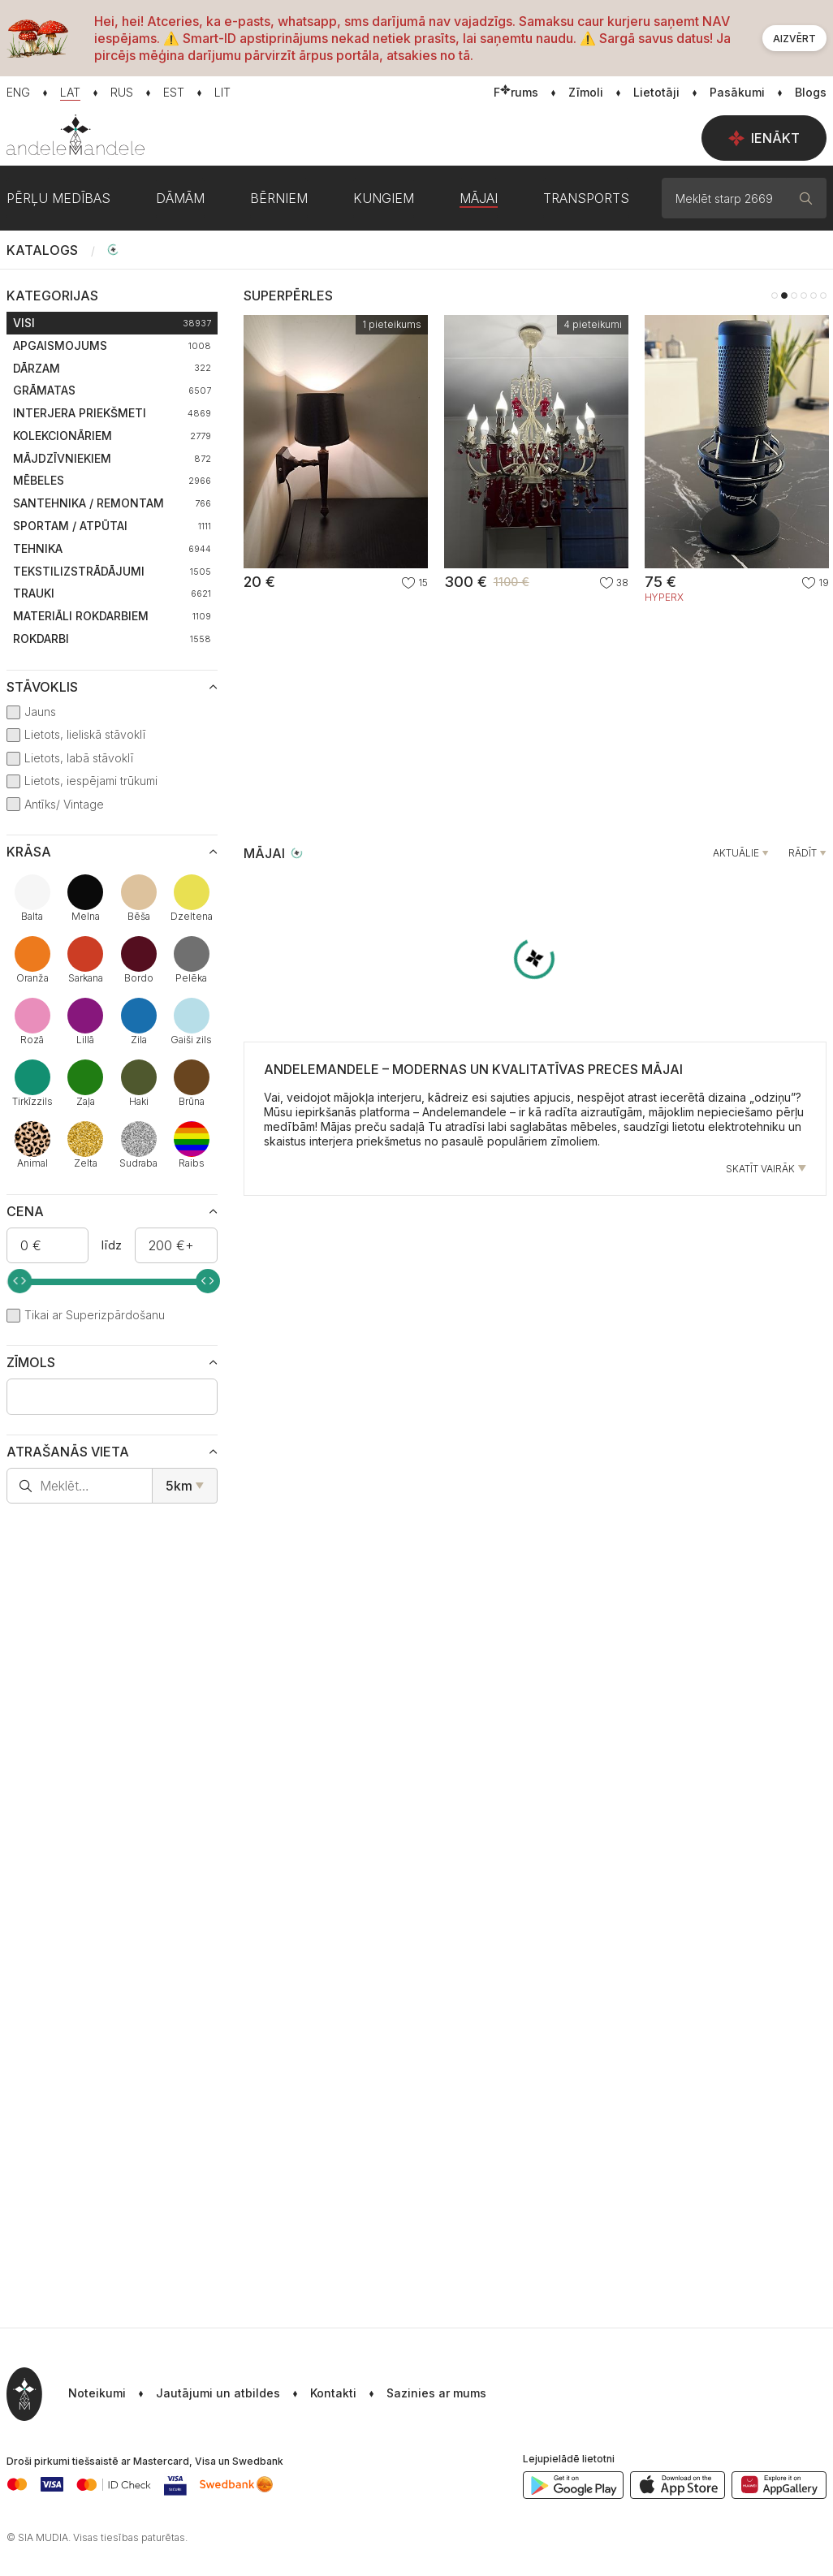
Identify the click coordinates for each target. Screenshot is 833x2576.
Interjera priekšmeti (112, 413)
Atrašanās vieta (67, 1451)
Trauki (112, 593)
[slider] (19, 1281)
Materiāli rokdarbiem (112, 616)
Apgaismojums (112, 345)
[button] (421, 2394)
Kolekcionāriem (112, 435)
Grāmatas (112, 390)
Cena (25, 1211)
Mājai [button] (479, 198)
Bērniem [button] (279, 198)
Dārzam (112, 368)
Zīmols (30, 1362)
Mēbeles (112, 480)
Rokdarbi (112, 638)
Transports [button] (586, 198)
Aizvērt (794, 38)
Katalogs (42, 250)
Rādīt (802, 853)
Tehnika (112, 548)
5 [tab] (813, 295)
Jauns (40, 711)
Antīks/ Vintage (64, 804)
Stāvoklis (42, 686)
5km (179, 1486)
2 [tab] (784, 295)
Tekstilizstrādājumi (112, 571)
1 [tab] (774, 295)
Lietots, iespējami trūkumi (91, 780)
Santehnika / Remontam (112, 503)
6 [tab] (823, 295)
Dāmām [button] (180, 198)
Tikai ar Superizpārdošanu (94, 1315)
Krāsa (28, 851)
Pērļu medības (58, 198)
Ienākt (764, 138)
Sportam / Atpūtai (112, 526)
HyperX (664, 597)
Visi (112, 323)
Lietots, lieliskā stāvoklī (84, 734)
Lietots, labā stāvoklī (78, 758)
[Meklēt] (806, 198)
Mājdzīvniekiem (112, 458)
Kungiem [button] (383, 198)
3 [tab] (794, 295)
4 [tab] (804, 295)
